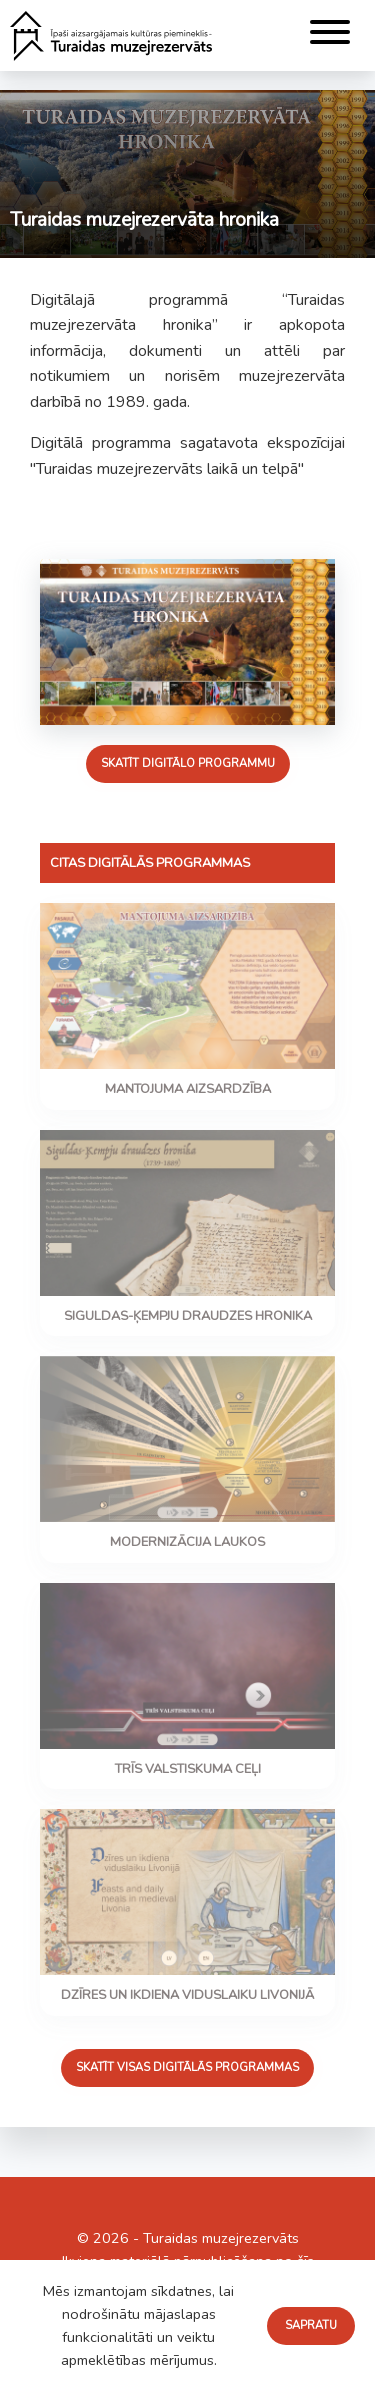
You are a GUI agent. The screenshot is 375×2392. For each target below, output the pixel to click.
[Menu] (330, 35)
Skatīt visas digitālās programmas (187, 2067)
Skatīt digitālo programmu (188, 763)
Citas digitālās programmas (150, 863)
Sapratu (311, 2325)
